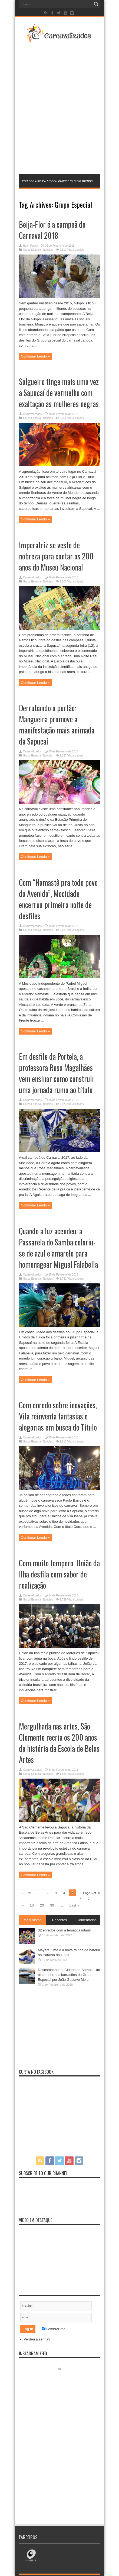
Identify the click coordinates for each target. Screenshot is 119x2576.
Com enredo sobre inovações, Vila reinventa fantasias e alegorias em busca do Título (58, 1416)
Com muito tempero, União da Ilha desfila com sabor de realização (59, 1574)
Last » (74, 1905)
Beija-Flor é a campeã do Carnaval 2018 (52, 230)
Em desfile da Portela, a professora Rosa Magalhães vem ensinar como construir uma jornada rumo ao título (57, 1073)
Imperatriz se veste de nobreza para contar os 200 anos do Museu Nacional (56, 556)
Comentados (87, 1920)
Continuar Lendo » (35, 356)
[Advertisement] (59, 107)
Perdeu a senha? (37, 2339)
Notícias (48, 249)
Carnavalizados (32, 414)
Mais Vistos (32, 1920)
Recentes (59, 1920)
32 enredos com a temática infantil (64, 1930)
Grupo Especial (32, 249)
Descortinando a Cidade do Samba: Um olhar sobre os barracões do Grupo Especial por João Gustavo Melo (69, 1975)
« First (26, 1893)
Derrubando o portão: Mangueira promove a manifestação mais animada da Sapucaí (56, 724)
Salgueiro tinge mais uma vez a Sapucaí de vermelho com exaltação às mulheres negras (59, 392)
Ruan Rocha (30, 245)
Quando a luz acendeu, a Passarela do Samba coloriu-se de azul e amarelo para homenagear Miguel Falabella (58, 1247)
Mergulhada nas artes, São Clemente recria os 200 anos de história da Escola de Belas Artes (59, 1743)
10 (32, 1905)
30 (52, 1905)
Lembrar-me (53, 2329)
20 (42, 1905)
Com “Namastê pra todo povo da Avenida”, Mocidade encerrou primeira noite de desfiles (58, 899)
